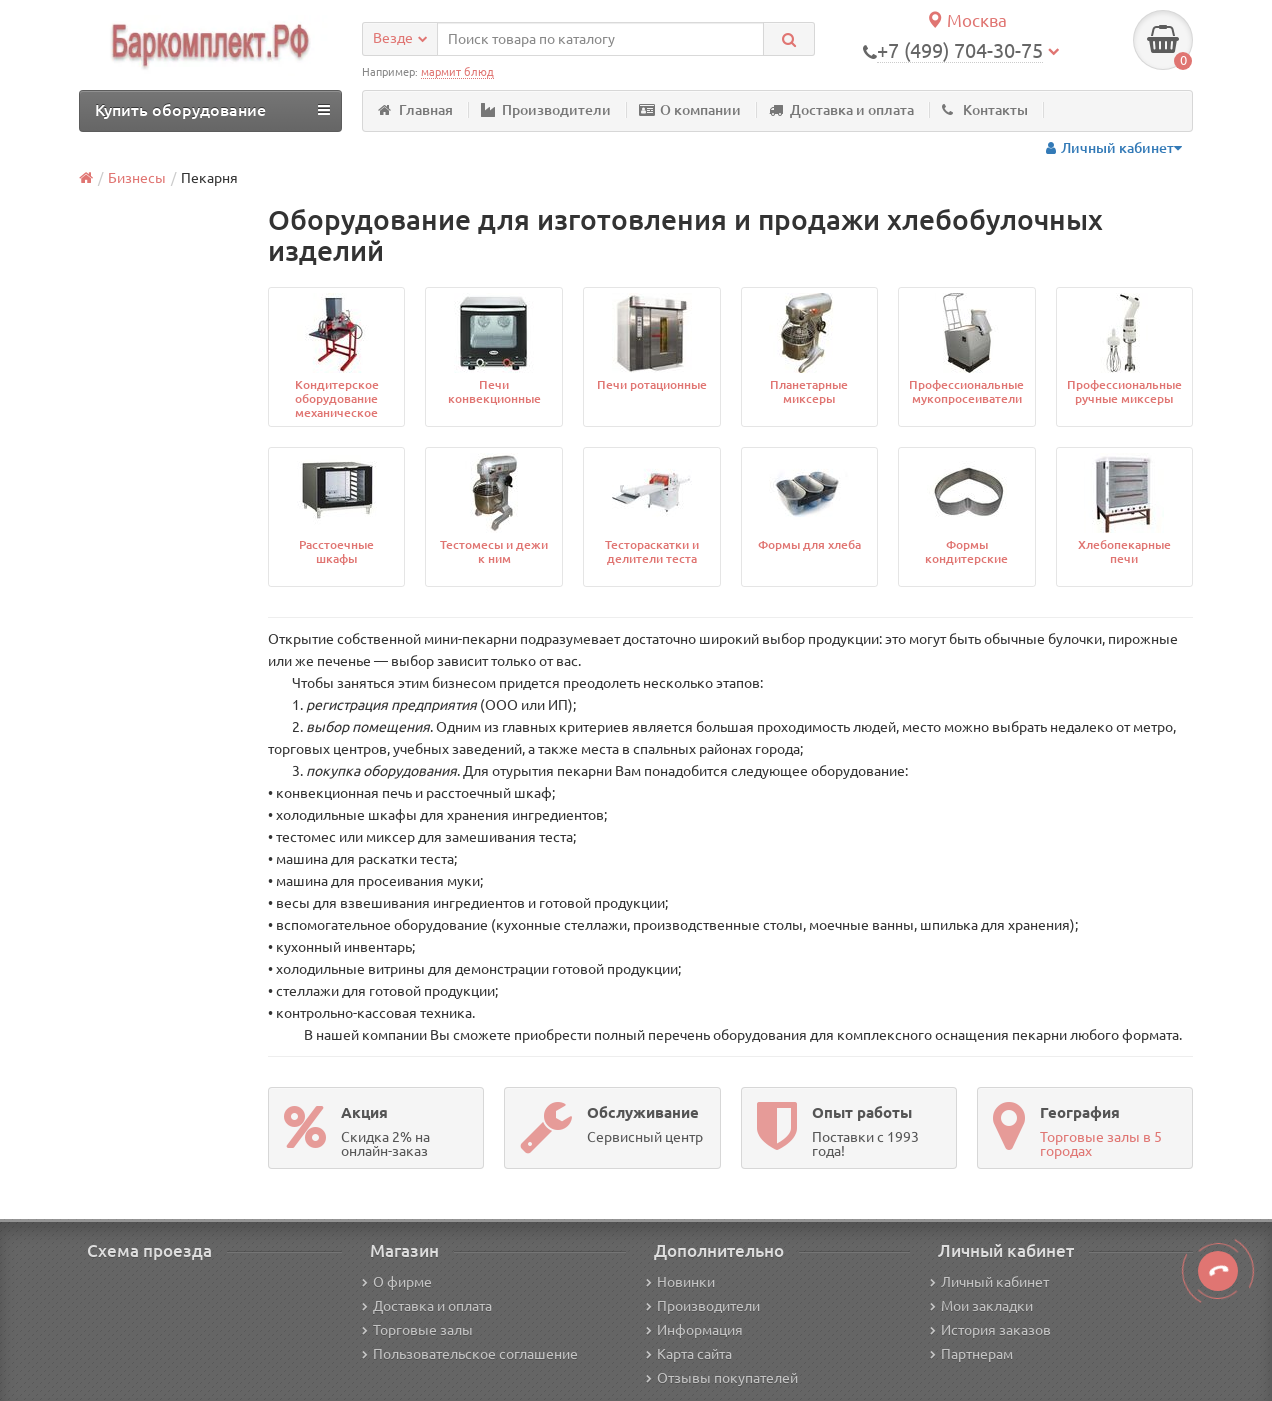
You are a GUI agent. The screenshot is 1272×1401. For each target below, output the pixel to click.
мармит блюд (457, 72)
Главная (415, 110)
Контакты (985, 110)
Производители (546, 110)
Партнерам (971, 1354)
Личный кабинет (989, 1282)
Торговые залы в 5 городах (1101, 1144)
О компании (690, 110)
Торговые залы (417, 1330)
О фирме (397, 1282)
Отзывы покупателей (722, 1378)
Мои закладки (981, 1306)
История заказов (990, 1330)
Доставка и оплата (841, 110)
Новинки (680, 1282)
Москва (966, 20)
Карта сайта (689, 1354)
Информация (694, 1330)
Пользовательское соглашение (470, 1354)
